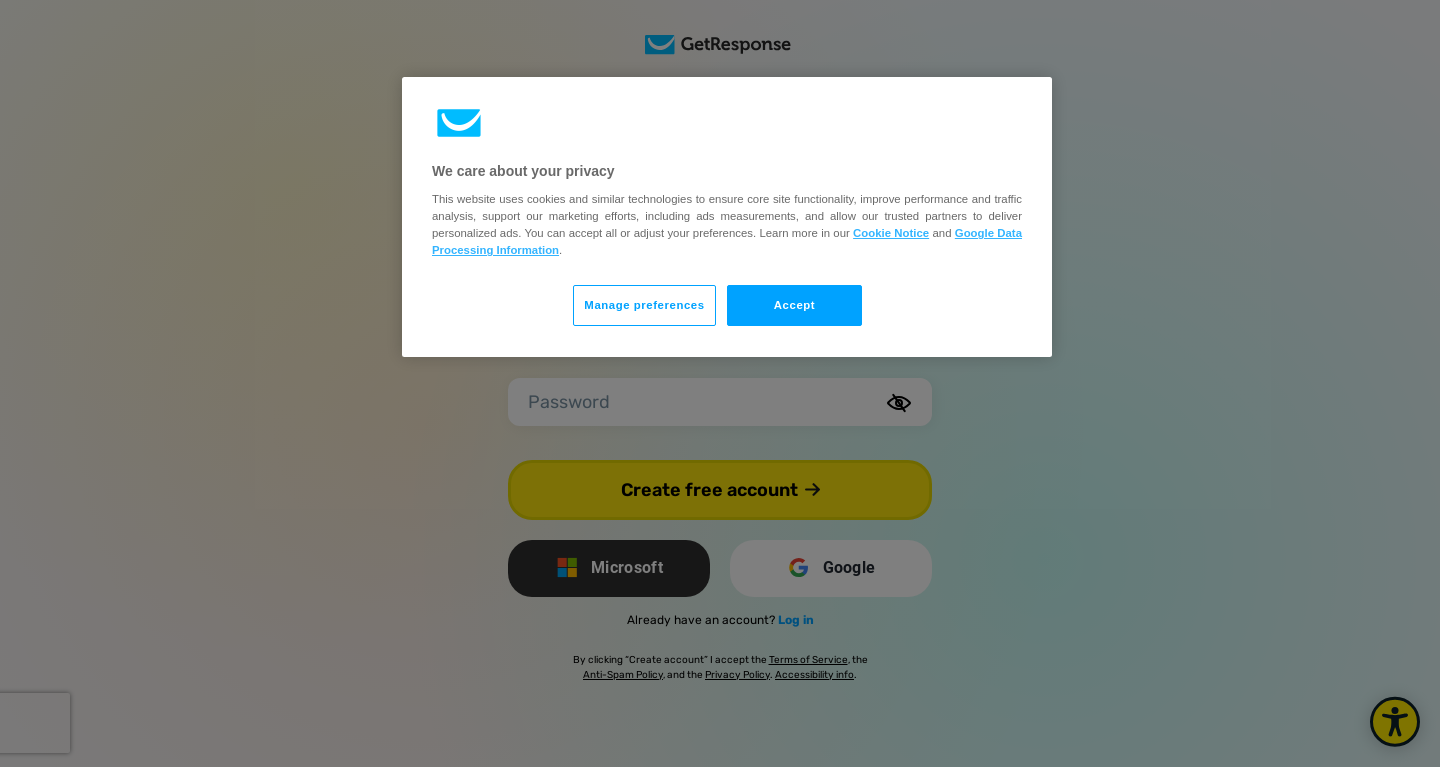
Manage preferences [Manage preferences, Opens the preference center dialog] (644, 305)
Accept (794, 305)
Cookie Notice (891, 233)
